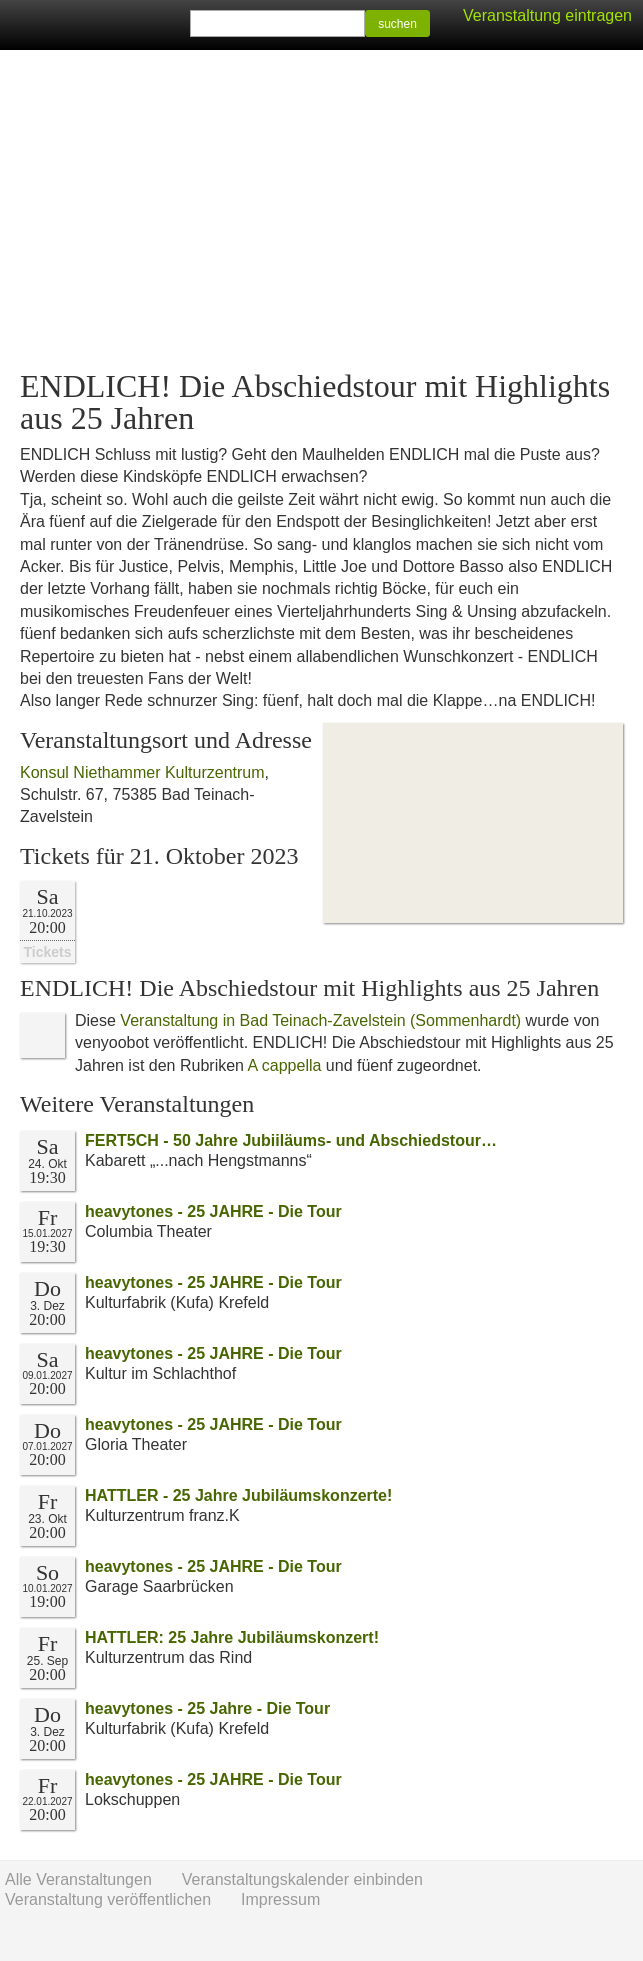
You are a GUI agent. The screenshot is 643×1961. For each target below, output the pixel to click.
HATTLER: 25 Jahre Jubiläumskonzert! (232, 1637)
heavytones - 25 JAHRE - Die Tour (213, 1211)
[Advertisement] (321, 210)
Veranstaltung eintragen (547, 15)
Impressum (280, 1899)
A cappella (285, 1065)
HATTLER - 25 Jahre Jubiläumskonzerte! (238, 1495)
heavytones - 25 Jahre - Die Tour (207, 1708)
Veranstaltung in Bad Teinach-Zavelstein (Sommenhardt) (320, 1020)
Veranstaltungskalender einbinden (302, 1879)
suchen (397, 24)
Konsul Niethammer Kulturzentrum (142, 772)
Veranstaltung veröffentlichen (108, 1899)
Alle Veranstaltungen (78, 1879)
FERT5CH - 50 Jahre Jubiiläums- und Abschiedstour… (291, 1140)
